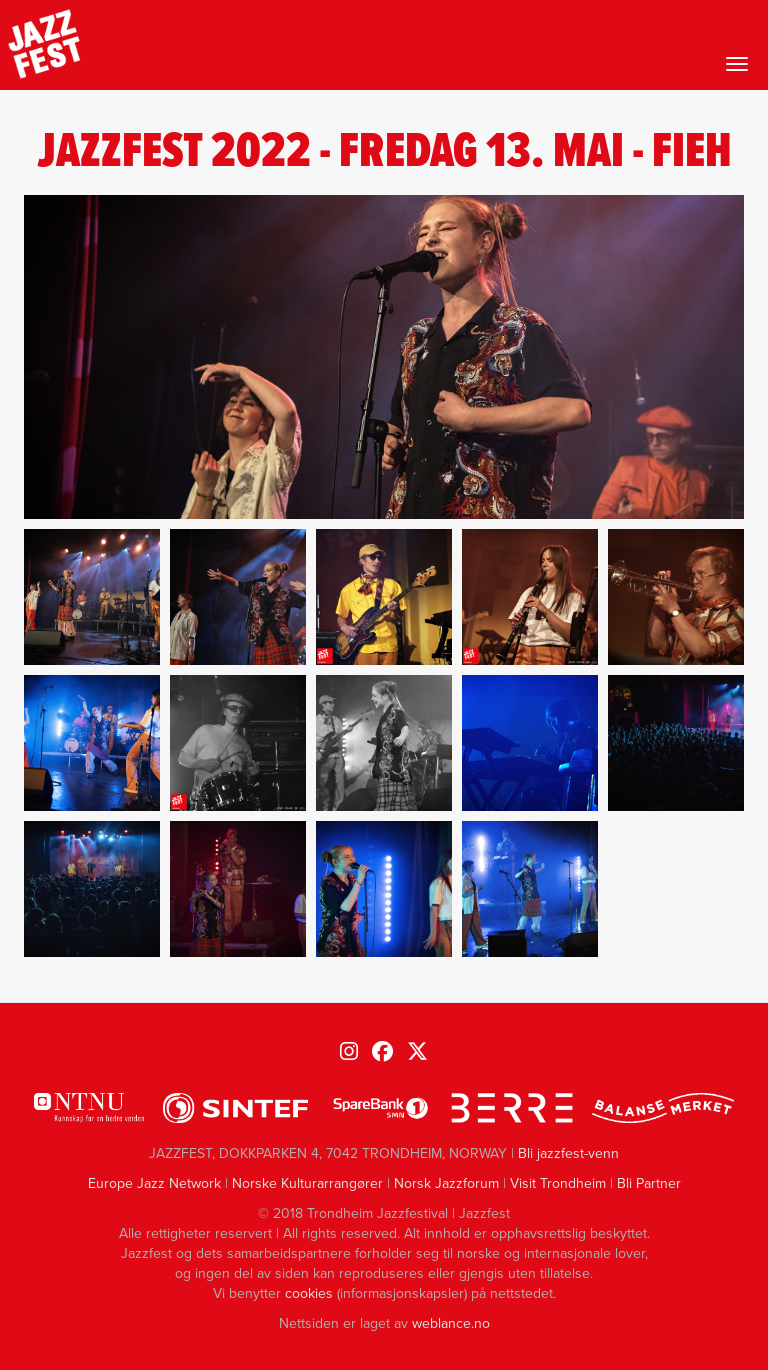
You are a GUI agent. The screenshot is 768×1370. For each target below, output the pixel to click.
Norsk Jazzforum (446, 1183)
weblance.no (451, 1323)
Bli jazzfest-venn (568, 1153)
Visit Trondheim (558, 1183)
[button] (92, 597)
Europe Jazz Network (154, 1183)
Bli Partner (649, 1183)
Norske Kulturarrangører (307, 1183)
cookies (309, 1293)
